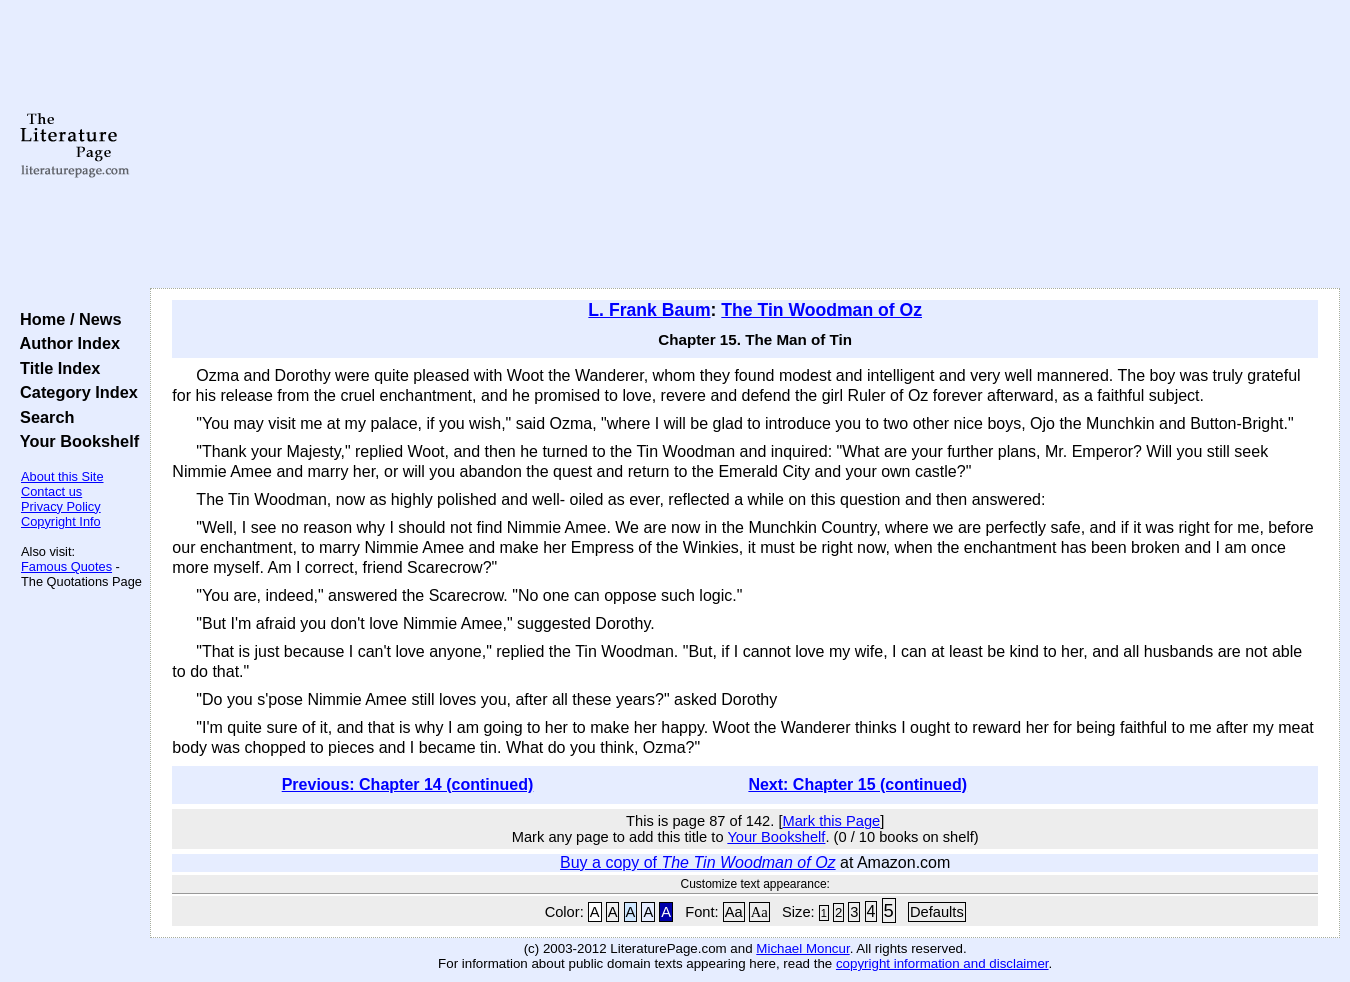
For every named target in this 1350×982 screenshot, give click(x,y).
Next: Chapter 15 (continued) (857, 784)
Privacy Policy (61, 506)
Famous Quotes (66, 566)
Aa (734, 912)
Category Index (74, 392)
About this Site (62, 476)
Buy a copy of (698, 862)
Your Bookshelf (75, 441)
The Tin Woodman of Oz (821, 310)
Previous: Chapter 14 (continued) (408, 784)
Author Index (65, 343)
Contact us (51, 491)
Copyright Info (61, 521)
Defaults (937, 912)
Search (42, 417)
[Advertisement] (745, 145)
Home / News (66, 319)
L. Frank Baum (649, 310)
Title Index (55, 368)
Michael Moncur (802, 948)
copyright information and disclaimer (942, 963)
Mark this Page (831, 821)
